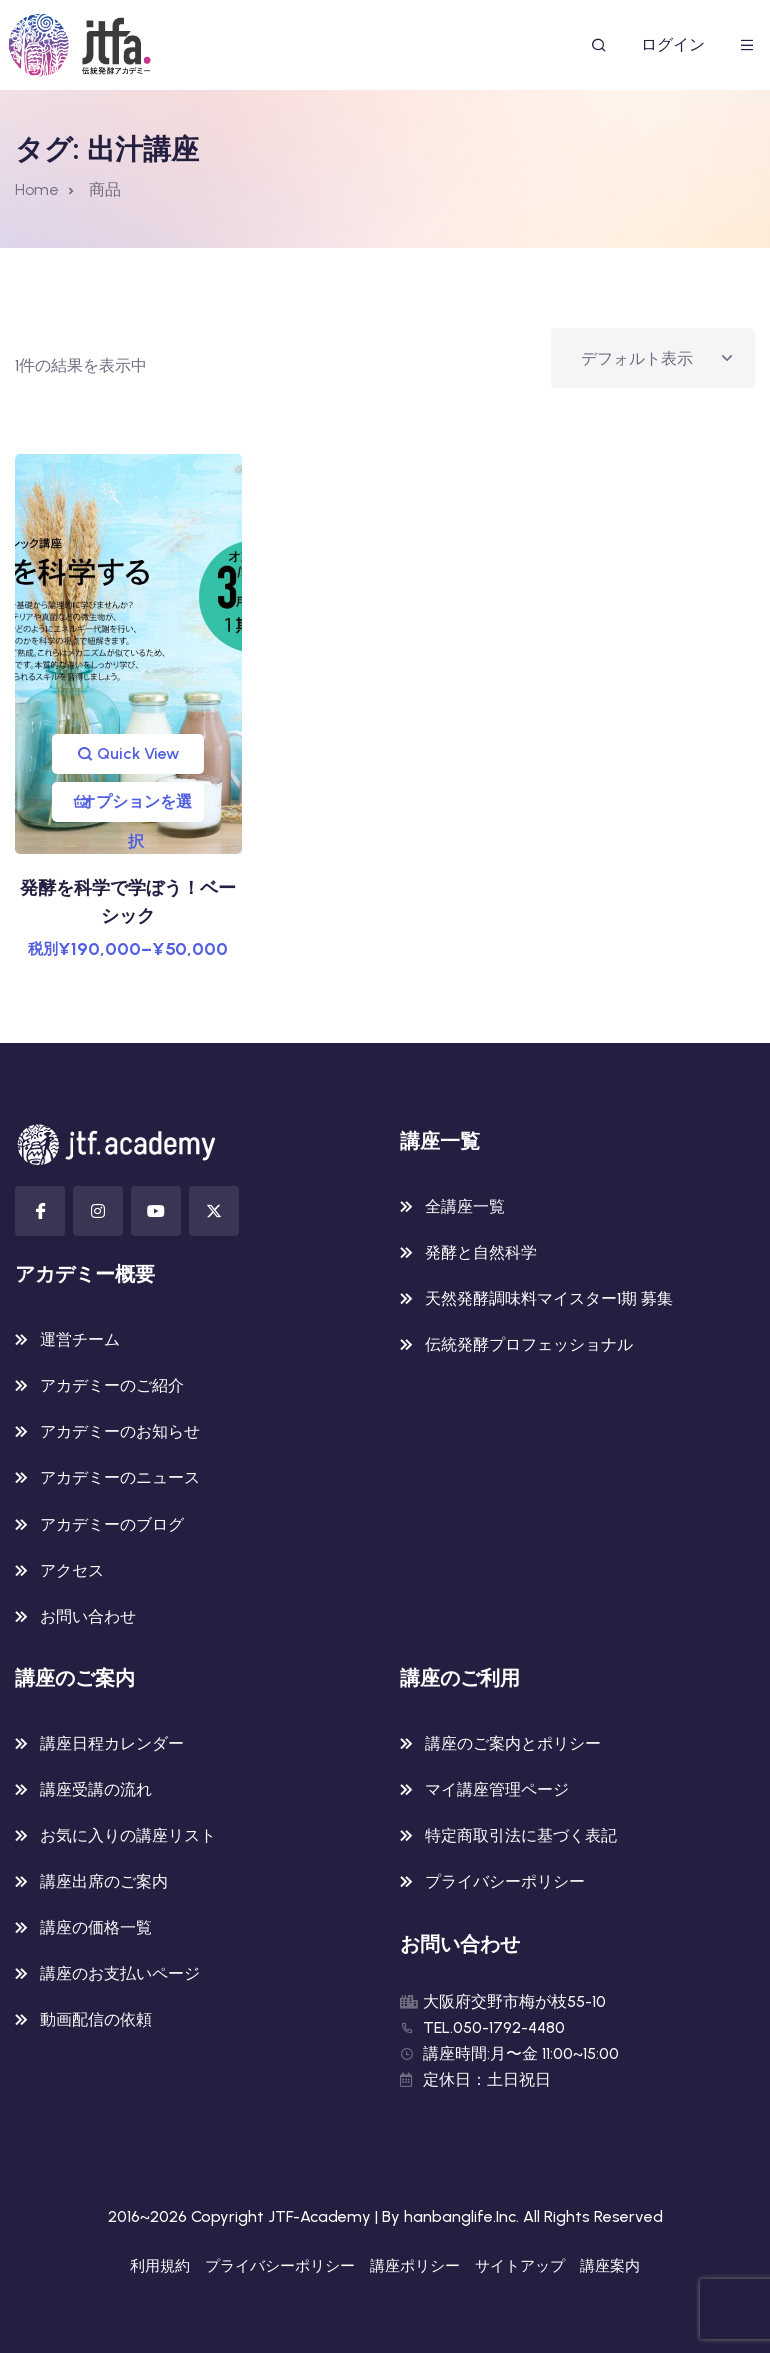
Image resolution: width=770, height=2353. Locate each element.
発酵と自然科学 (481, 1252)
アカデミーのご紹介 (112, 1385)
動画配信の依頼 (96, 2019)
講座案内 (610, 2266)
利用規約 (160, 2266)
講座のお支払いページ (120, 1973)
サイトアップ (520, 2266)
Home (37, 189)
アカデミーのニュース (120, 1477)
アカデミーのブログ (112, 1524)
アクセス (72, 1570)
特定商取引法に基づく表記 (521, 1835)
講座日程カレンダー (112, 1743)
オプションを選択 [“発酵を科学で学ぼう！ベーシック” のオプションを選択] (136, 807)
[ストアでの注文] (653, 358)
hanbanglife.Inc (460, 2216)
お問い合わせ (88, 1616)
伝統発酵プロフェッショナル (529, 1344)
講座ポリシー (415, 2266)
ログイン (673, 44)
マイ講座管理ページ (497, 1789)
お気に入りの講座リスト (128, 1835)
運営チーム (80, 1339)
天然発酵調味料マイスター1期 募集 (549, 1298)
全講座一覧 (465, 1206)
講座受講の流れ (96, 1789)
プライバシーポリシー (505, 1881)
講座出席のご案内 (104, 1881)
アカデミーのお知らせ (120, 1431)
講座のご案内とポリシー (513, 1743)
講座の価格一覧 (96, 1927)
